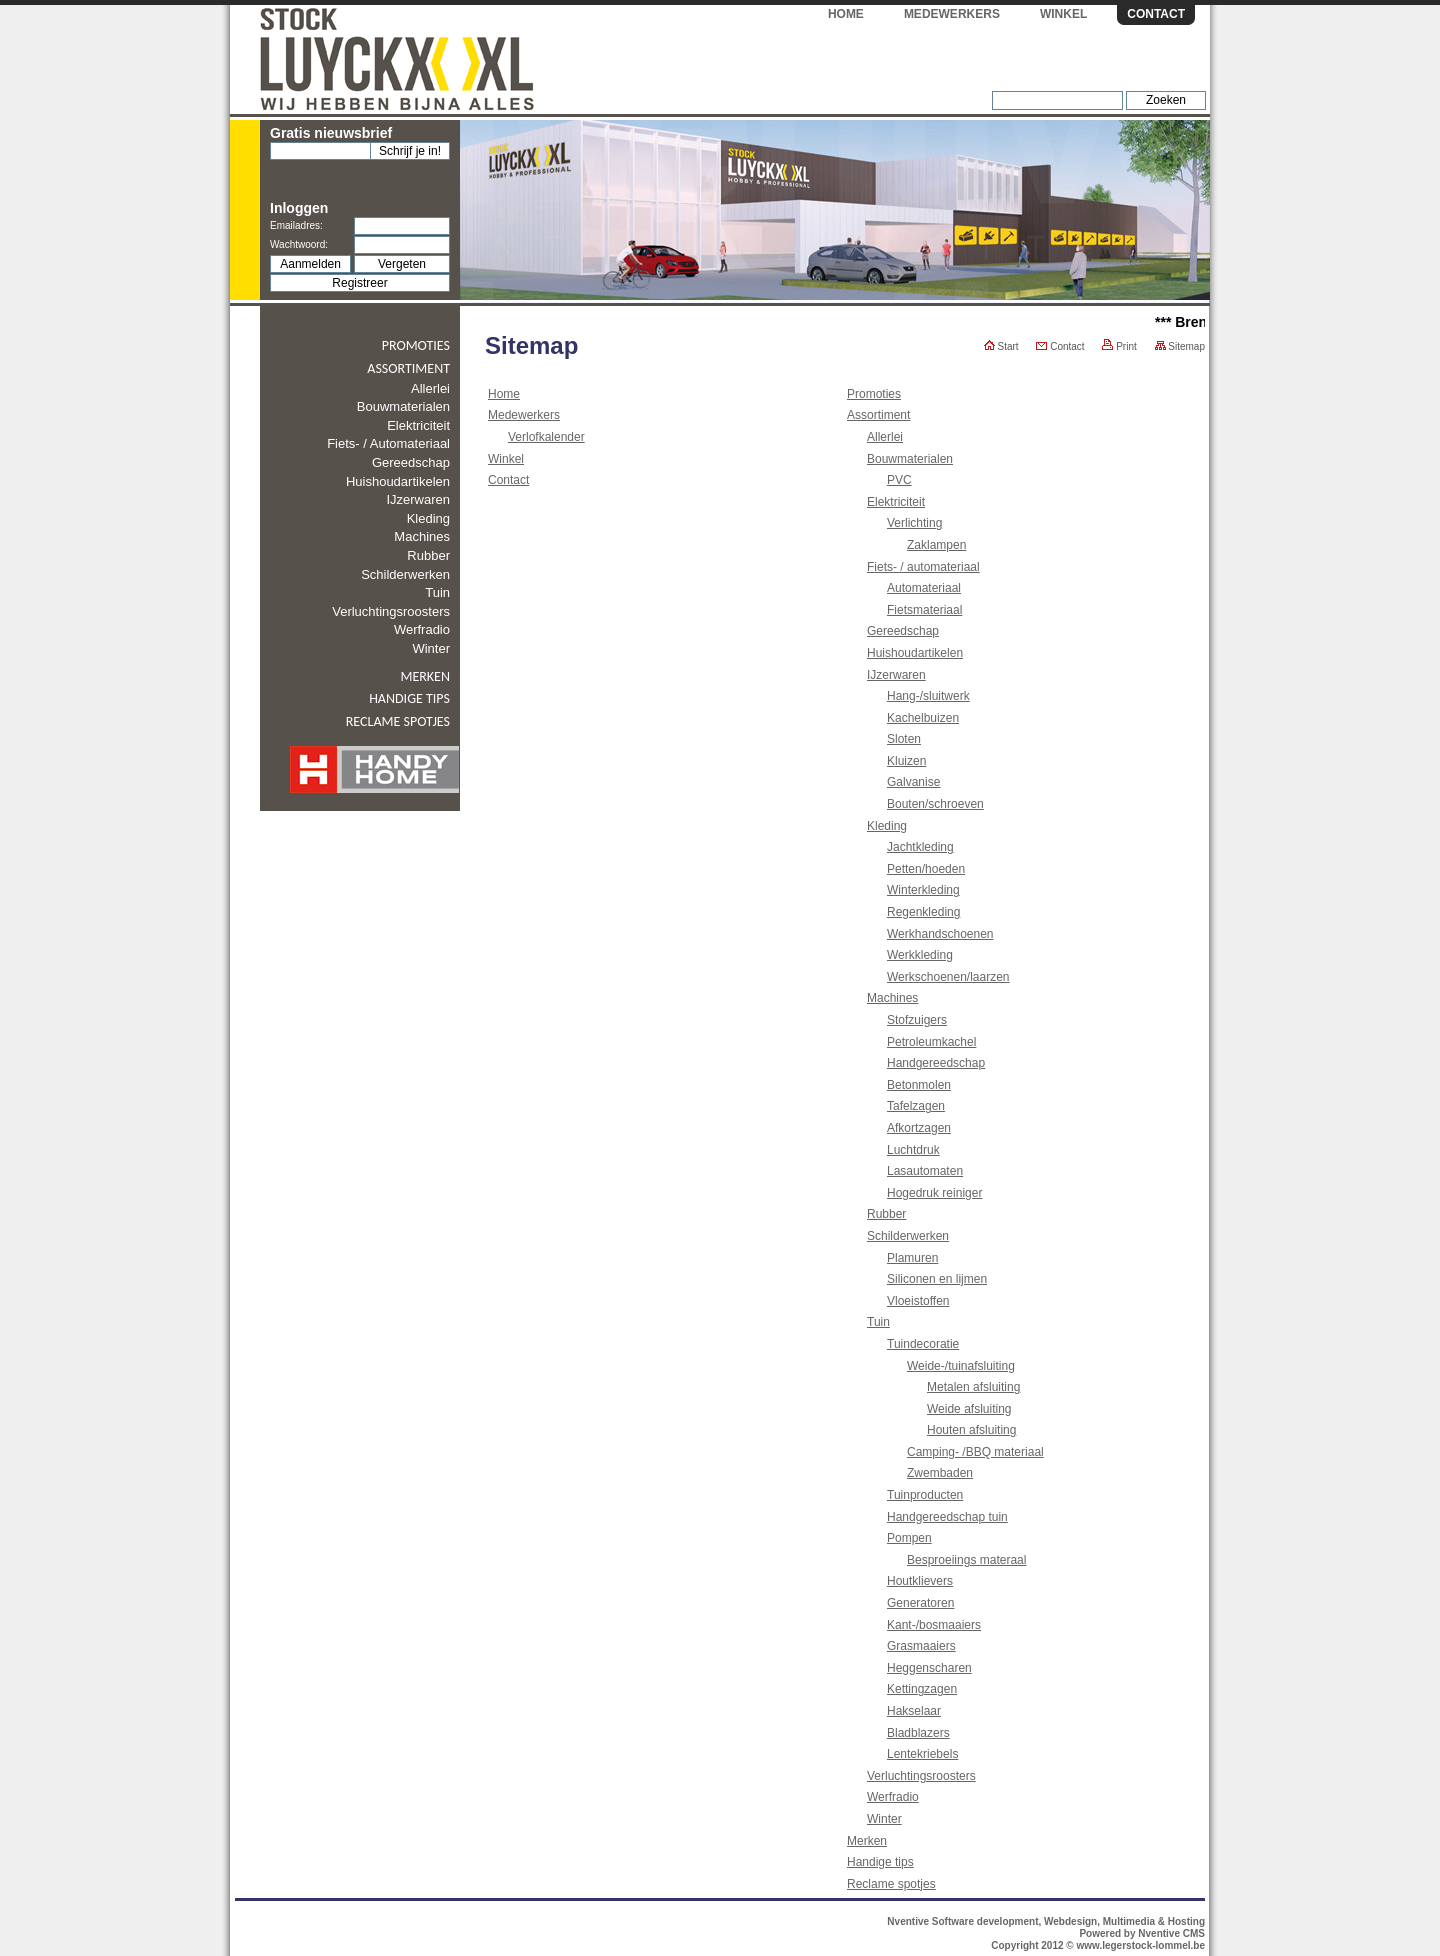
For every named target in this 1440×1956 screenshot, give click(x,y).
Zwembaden (940, 1473)
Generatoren (920, 1603)
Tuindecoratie (923, 1344)
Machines (422, 536)
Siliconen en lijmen (937, 1279)
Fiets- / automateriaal (388, 443)
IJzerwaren (418, 499)
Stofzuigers (917, 1020)
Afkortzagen (919, 1128)
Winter (431, 648)
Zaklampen (936, 545)
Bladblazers (918, 1733)
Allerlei (430, 388)
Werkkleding (920, 955)
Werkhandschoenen (940, 934)
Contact (1156, 14)
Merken (425, 676)
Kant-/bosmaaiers (934, 1625)
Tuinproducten (925, 1495)
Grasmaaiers (921, 1646)
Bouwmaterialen (403, 406)
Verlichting (914, 523)
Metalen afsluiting (973, 1387)
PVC (899, 480)
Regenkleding (923, 912)
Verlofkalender (546, 437)
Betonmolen (919, 1085)
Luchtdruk (913, 1150)
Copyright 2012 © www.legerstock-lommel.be (1098, 1945)
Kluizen (906, 761)
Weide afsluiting (969, 1409)
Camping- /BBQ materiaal (975, 1452)
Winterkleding (923, 890)
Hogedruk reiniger (934, 1193)
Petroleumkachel (931, 1042)
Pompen (909, 1538)
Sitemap (1180, 346)
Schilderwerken (405, 574)
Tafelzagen (916, 1106)
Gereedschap (411, 462)
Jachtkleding (920, 847)
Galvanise (913, 782)
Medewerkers (952, 14)
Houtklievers (920, 1581)
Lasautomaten (925, 1171)
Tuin (437, 592)
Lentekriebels (922, 1754)
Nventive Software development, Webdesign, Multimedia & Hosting (1046, 1921)
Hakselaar (914, 1711)
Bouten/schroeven (935, 804)
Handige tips (409, 698)
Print (1119, 346)
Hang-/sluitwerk (928, 696)
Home (846, 14)
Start (1001, 346)
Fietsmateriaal (924, 610)
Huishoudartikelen (398, 481)
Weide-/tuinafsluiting (961, 1366)
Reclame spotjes (398, 721)
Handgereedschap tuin (947, 1517)
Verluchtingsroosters (391, 611)
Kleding (428, 518)
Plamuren (912, 1258)
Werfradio (422, 629)
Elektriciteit (418, 425)
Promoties (416, 345)
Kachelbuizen (923, 718)
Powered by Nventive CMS (1142, 1933)
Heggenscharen (929, 1668)
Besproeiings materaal (966, 1560)
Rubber (428, 555)
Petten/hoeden (926, 869)
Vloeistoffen (918, 1301)
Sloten (904, 739)
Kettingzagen (922, 1689)
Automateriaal (924, 588)
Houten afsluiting (971, 1430)
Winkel (1063, 14)
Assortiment (408, 368)
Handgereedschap (936, 1063)
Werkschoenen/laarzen (948, 977)
